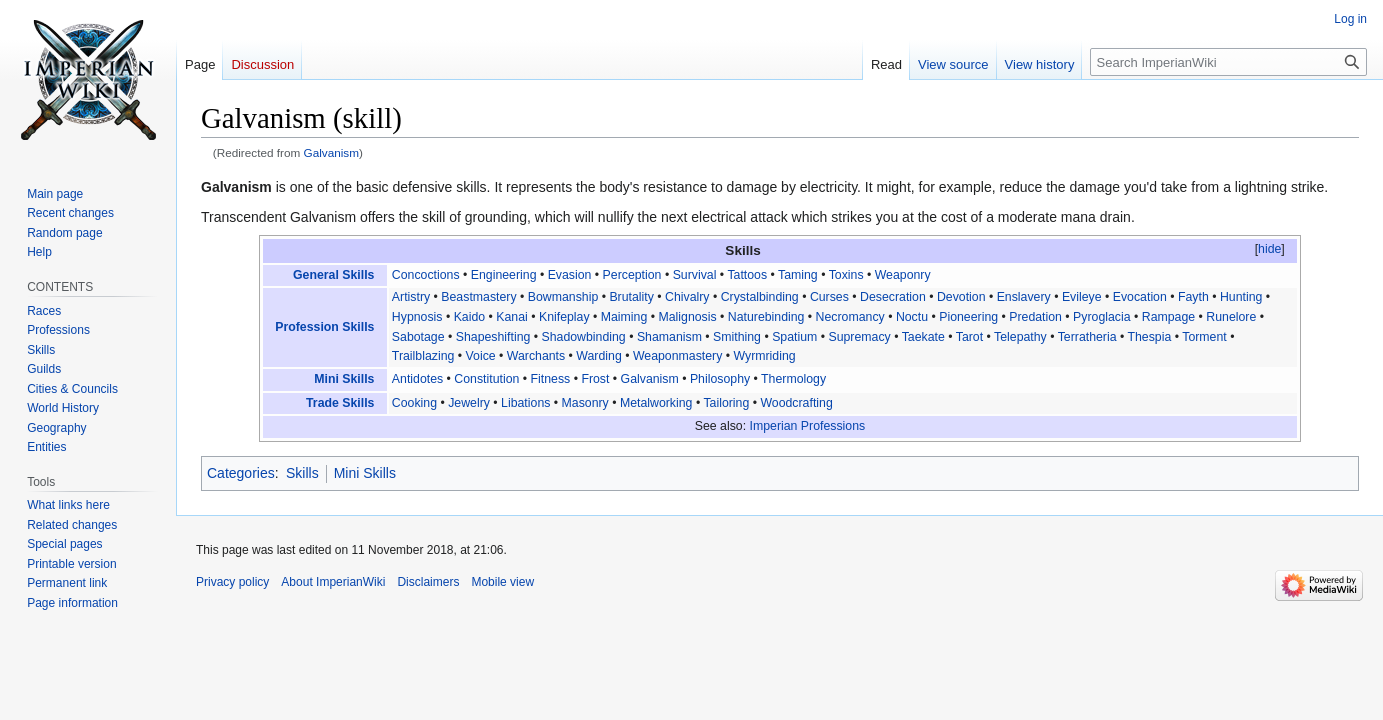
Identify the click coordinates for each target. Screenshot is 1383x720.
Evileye (1082, 297)
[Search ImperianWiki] (1228, 62)
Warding (598, 356)
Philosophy (720, 379)
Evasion (570, 275)
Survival (695, 275)
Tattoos (747, 275)
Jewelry (469, 403)
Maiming (624, 317)
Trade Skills (340, 403)
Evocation (1140, 297)
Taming (798, 275)
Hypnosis (417, 317)
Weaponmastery (677, 356)
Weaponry (903, 275)
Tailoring (726, 403)
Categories (241, 473)
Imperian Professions (808, 426)
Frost (595, 379)
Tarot (969, 337)
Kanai (512, 317)
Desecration (893, 297)
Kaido (470, 317)
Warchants (536, 356)
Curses (829, 297)
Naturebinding (766, 317)
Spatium (794, 337)
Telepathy (1020, 337)
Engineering (504, 275)
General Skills (333, 275)
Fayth (1193, 297)
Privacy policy (232, 582)
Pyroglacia (1102, 317)
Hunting (1241, 297)
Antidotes (417, 379)
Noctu (912, 317)
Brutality (631, 297)
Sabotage (418, 337)
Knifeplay (564, 317)
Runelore (1231, 317)
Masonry (585, 403)
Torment (1204, 337)
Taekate (923, 337)
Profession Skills (324, 327)
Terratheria (1087, 337)
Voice (481, 356)
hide (1269, 249)
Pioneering (968, 317)
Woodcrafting (796, 403)
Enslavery (1024, 297)
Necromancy (850, 317)
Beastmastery (478, 297)
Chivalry (687, 297)
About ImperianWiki (333, 582)
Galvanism (332, 152)
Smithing (737, 337)
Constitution (486, 379)
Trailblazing (423, 356)
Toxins (846, 275)
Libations (525, 403)
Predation (1035, 317)
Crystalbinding (760, 297)
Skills (302, 473)
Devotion (961, 297)
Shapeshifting (493, 337)
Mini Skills (344, 379)
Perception (632, 275)
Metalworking (656, 403)
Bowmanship (563, 297)
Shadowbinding (584, 337)
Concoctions (426, 275)
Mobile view (502, 582)
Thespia (1150, 337)
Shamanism (669, 337)
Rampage (1168, 317)
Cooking (414, 403)
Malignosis (687, 317)
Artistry (411, 297)
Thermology (793, 379)
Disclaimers (428, 582)
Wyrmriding (764, 356)
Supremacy (859, 337)
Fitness (551, 379)
